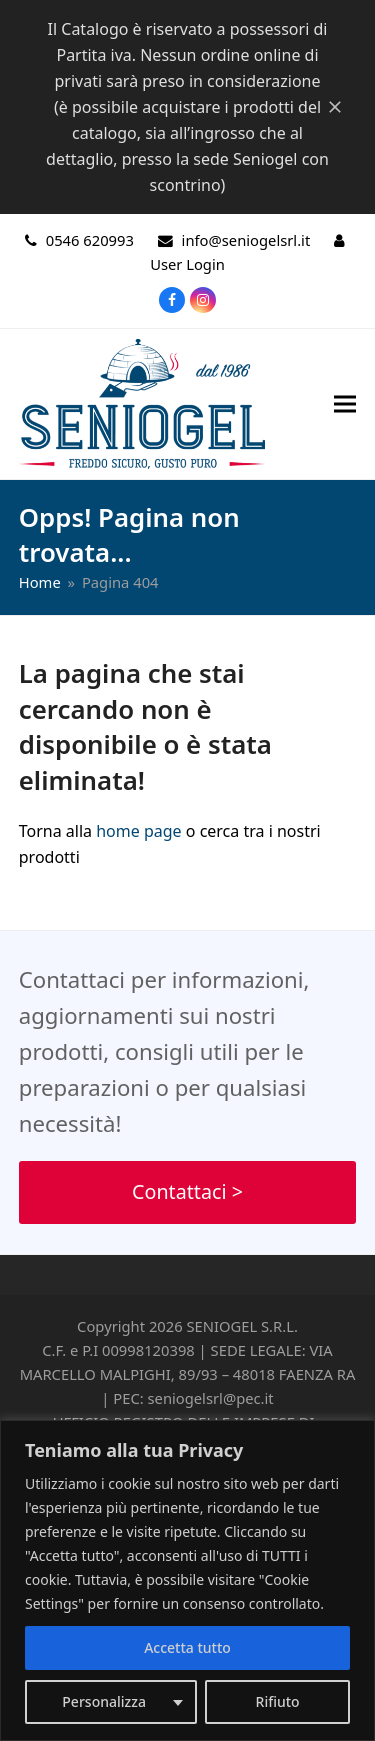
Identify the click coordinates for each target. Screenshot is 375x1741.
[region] (187, 1580)
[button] (345, 403)
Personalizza (104, 1701)
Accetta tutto (187, 1647)
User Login (187, 264)
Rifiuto (278, 1701)
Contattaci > (187, 1191)
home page (138, 831)
